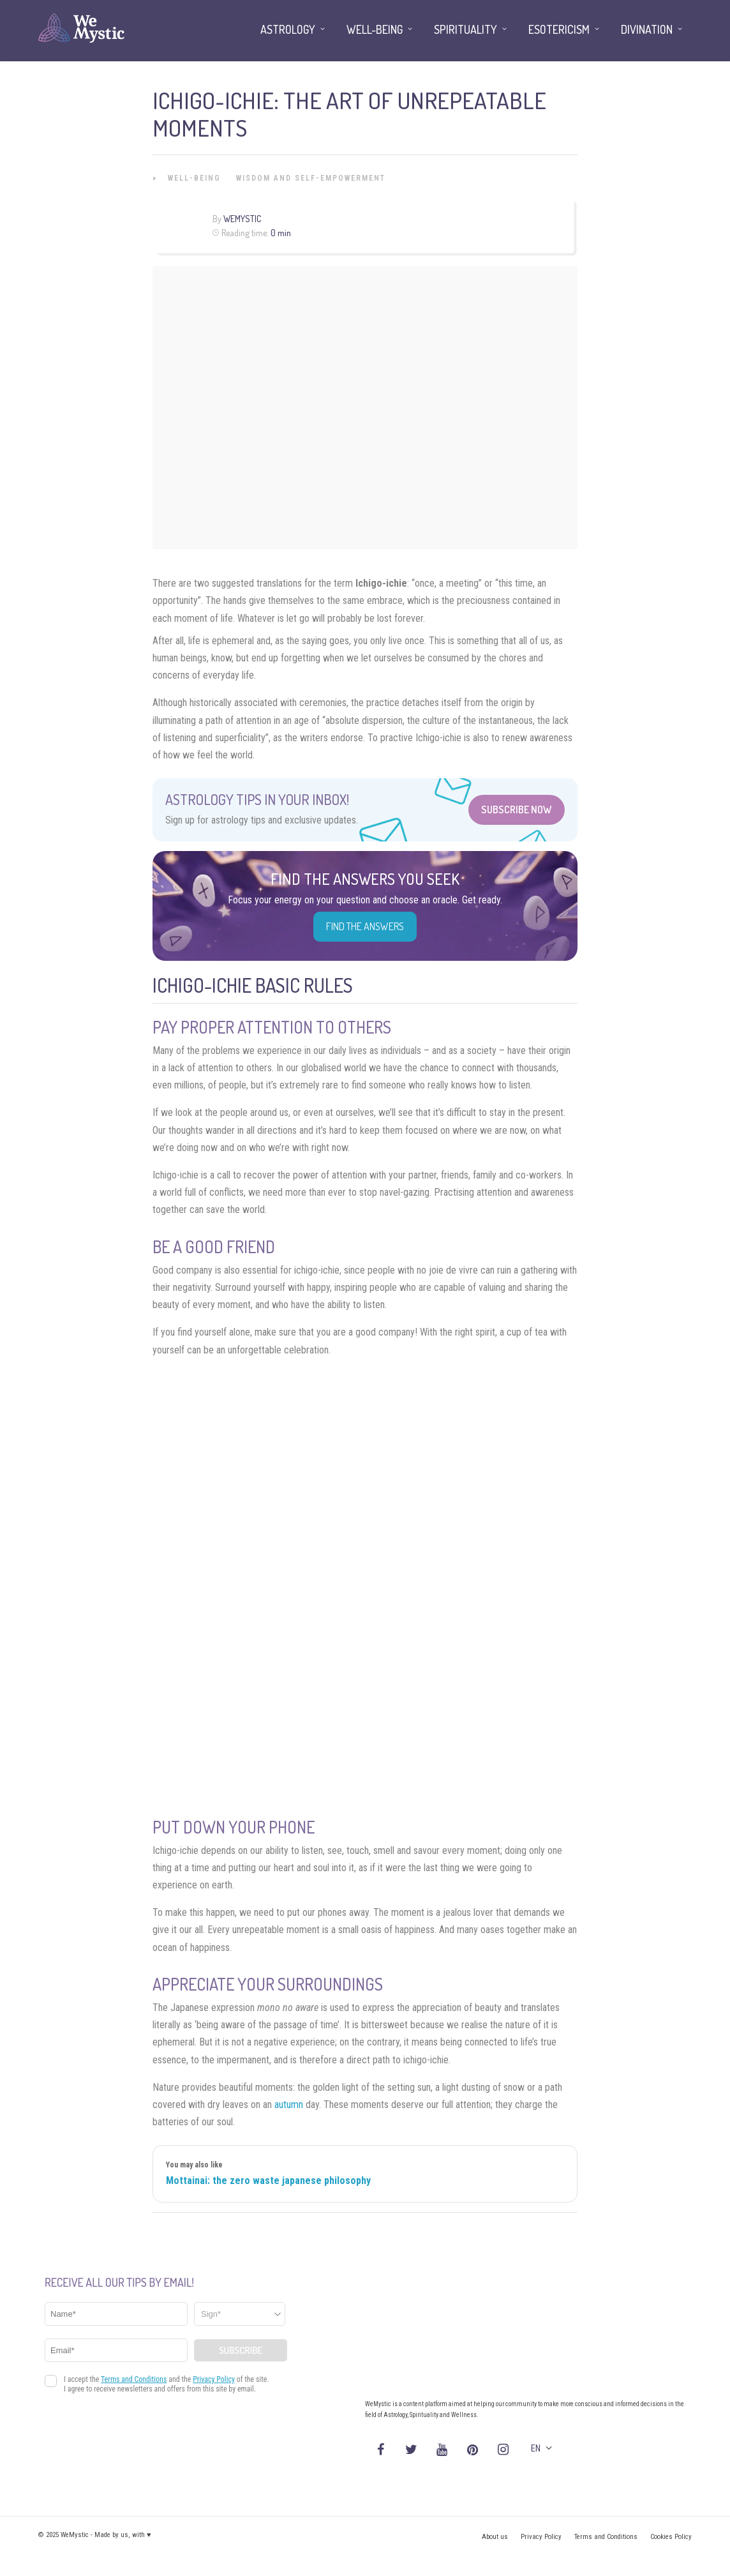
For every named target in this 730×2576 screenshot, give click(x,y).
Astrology (287, 29)
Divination (647, 29)
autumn (288, 2104)
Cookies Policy (671, 2537)
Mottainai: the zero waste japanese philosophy (268, 2180)
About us (495, 2537)
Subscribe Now (516, 809)
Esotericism (559, 29)
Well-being (194, 178)
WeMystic (242, 218)
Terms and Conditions (605, 2537)
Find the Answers (365, 926)
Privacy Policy (541, 2537)
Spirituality (465, 29)
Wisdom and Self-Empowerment (310, 178)
